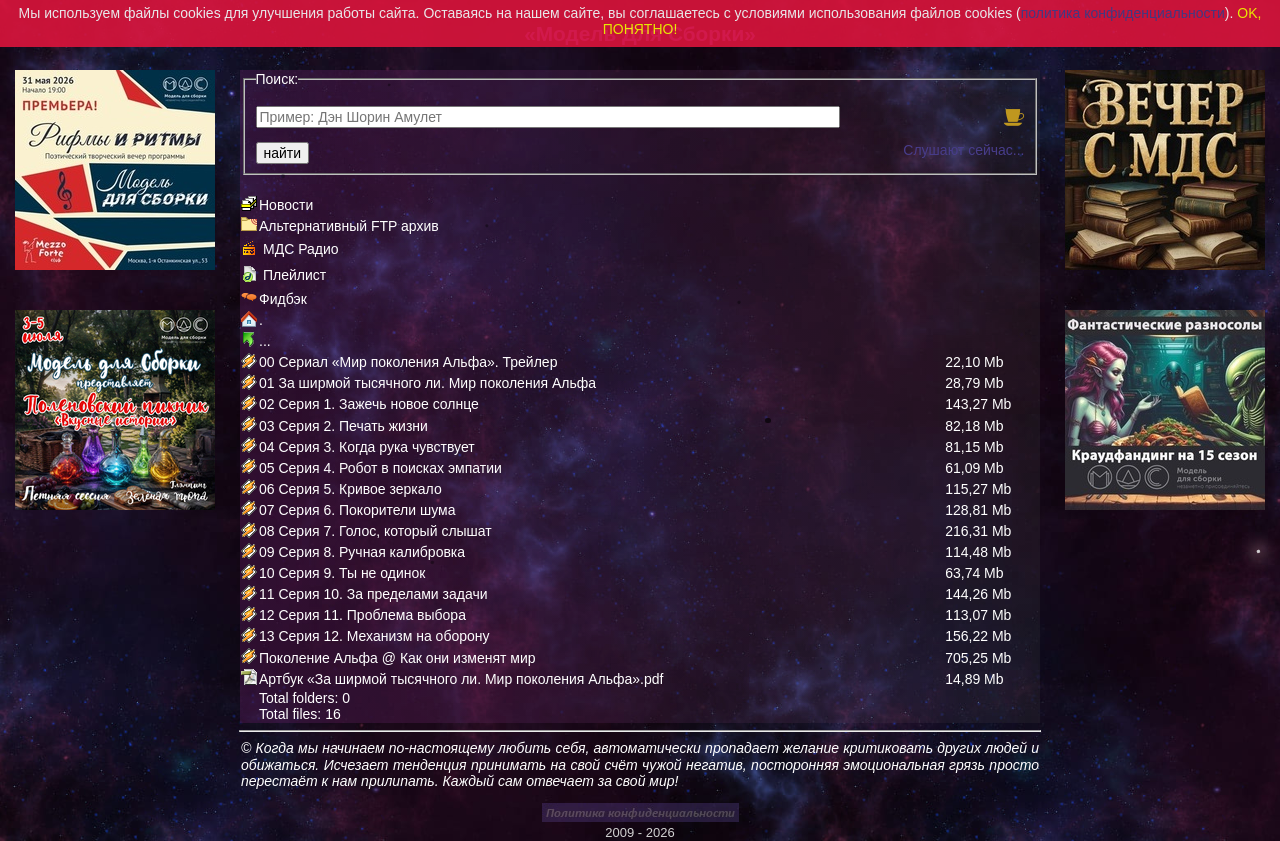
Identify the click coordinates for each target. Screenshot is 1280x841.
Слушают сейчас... (963, 150)
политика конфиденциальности (1123, 13)
